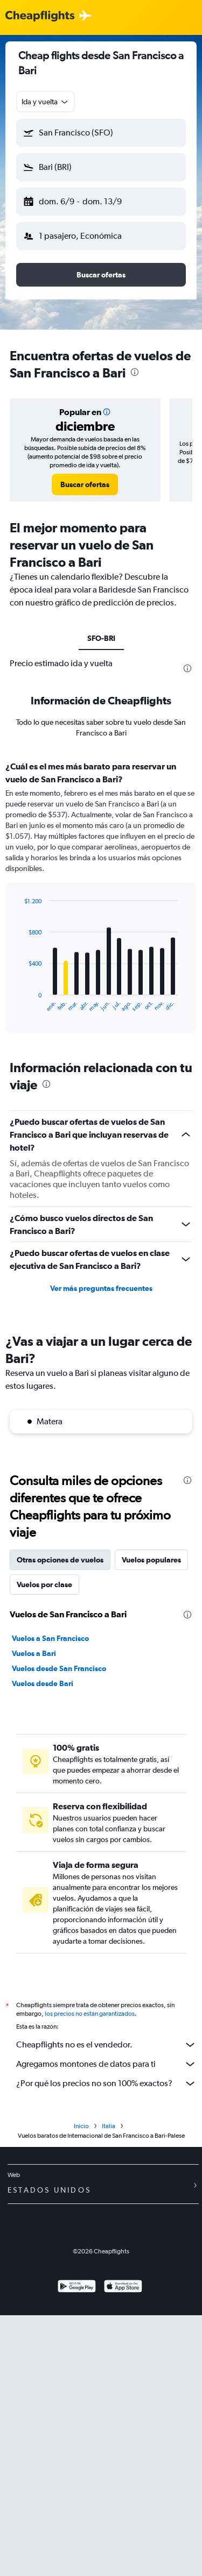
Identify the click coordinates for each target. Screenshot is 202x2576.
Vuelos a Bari (34, 1653)
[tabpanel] (101, 900)
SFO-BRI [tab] (101, 638)
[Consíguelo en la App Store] (123, 2287)
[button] (101, 133)
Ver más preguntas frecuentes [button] (101, 1288)
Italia (108, 2126)
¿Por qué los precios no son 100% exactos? (106, 2083)
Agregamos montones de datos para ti (106, 2064)
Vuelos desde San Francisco (59, 1668)
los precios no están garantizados (90, 2013)
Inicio (81, 2126)
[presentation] (135, 372)
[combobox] (45, 101)
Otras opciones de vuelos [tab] (60, 1559)
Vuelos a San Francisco (50, 1638)
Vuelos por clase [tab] (44, 1584)
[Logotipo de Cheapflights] (39, 16)
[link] (85, 484)
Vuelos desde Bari (42, 1683)
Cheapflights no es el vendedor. (106, 2044)
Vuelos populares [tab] (151, 1559)
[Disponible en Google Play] (77, 2287)
